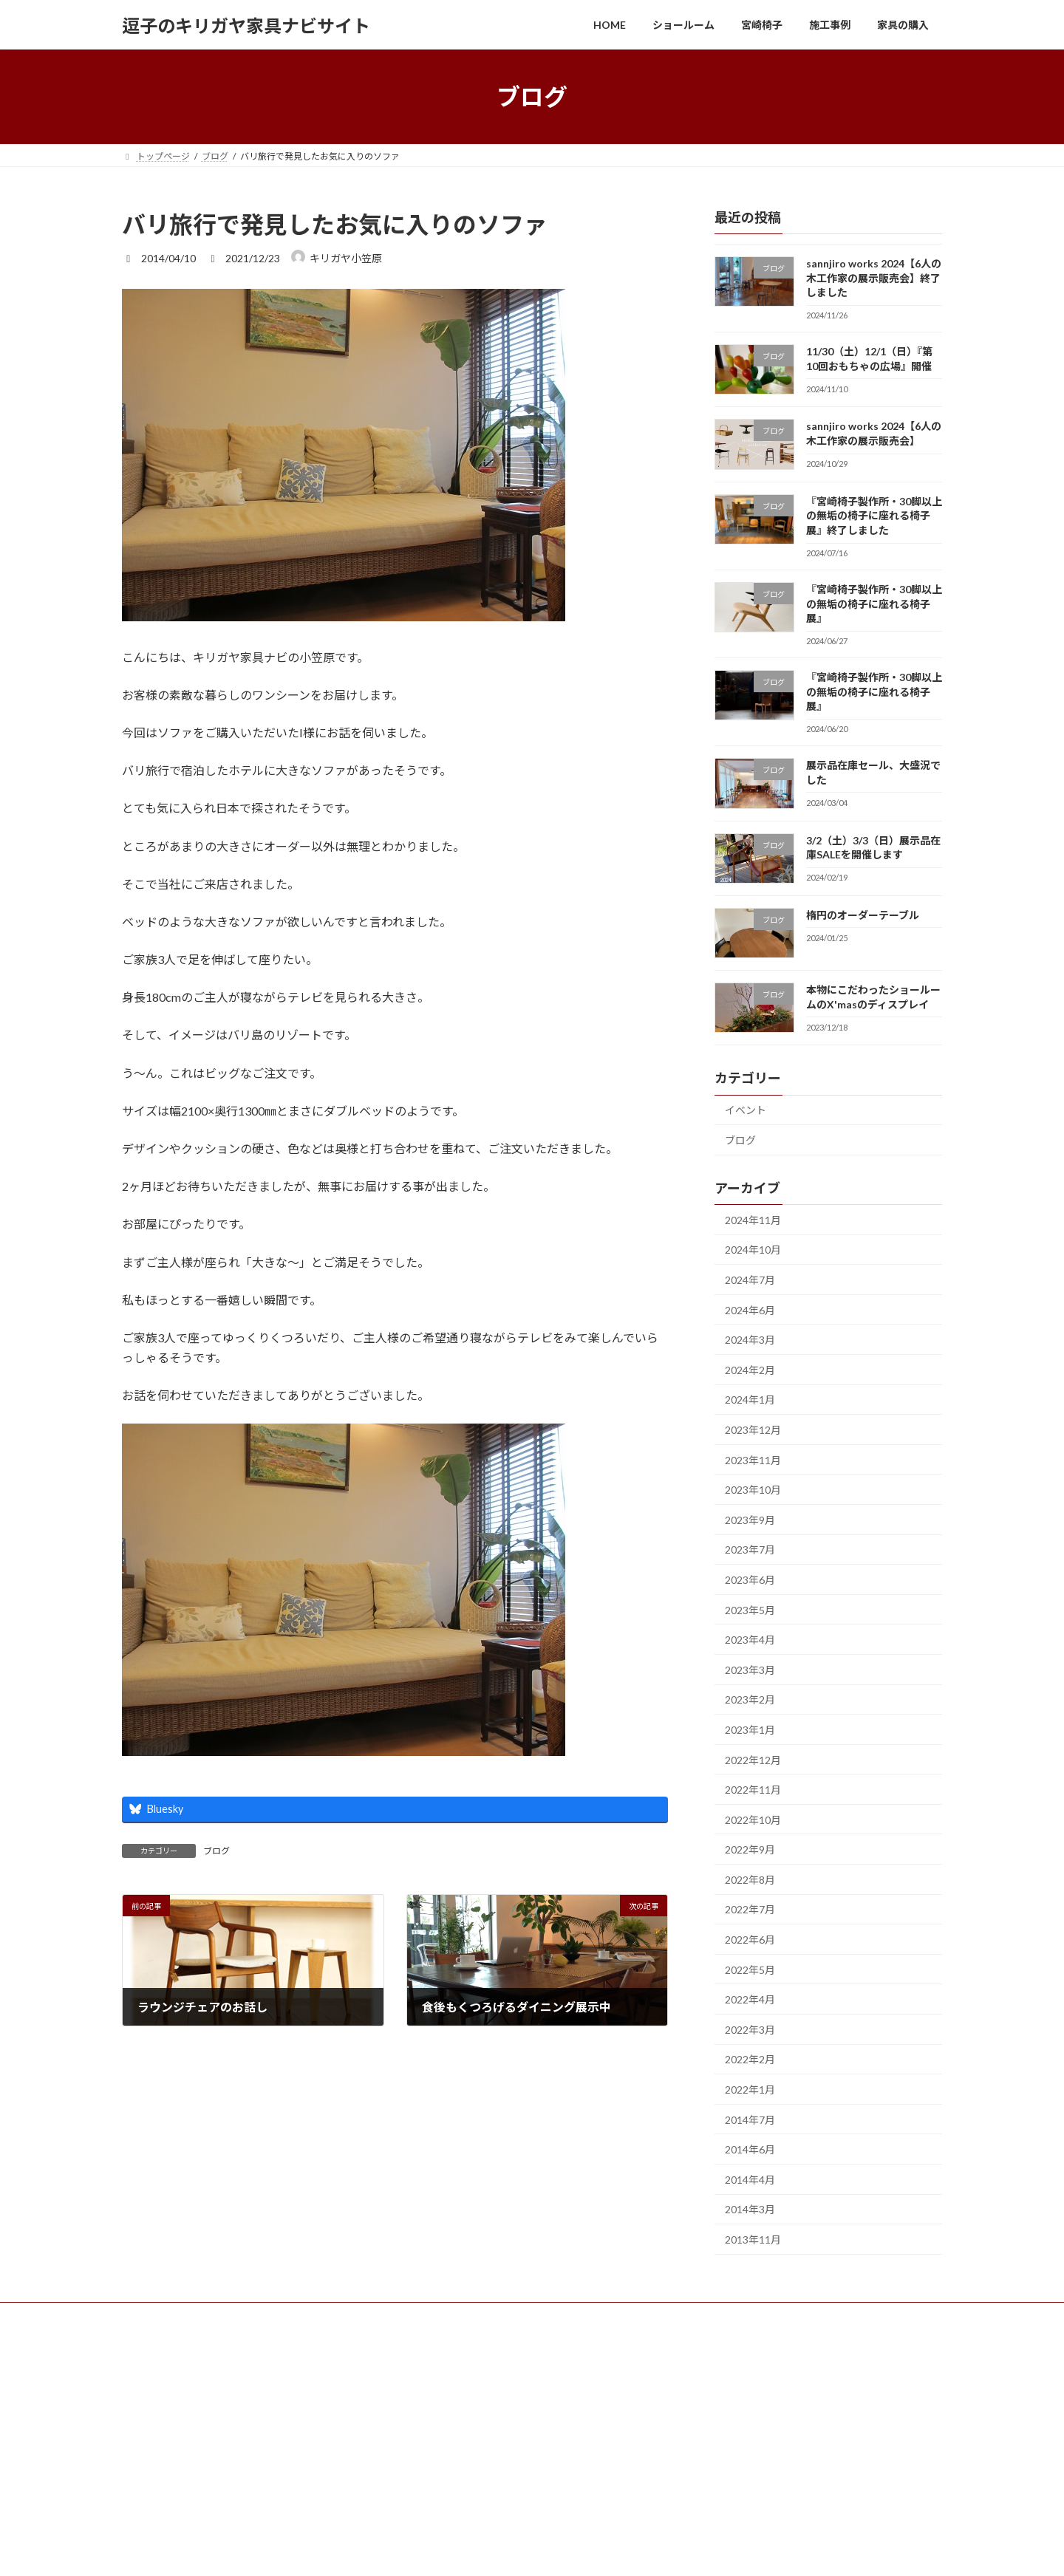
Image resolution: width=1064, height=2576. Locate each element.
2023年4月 (750, 1639)
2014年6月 (750, 2149)
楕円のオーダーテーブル (862, 915)
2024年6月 (750, 1310)
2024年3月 (750, 1339)
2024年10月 (753, 1250)
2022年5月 (750, 1970)
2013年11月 (753, 2239)
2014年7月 (750, 2120)
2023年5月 (750, 1610)
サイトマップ (437, 2315)
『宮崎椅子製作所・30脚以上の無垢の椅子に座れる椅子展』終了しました (874, 515)
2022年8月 (750, 1879)
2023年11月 (753, 1460)
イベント (745, 1110)
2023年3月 (750, 1670)
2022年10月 (753, 1820)
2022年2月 (750, 2060)
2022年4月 (750, 1999)
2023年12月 (753, 1430)
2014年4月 (750, 2179)
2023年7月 (750, 1550)
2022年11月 (753, 1789)
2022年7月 (750, 1910)
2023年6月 (750, 1580)
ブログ (216, 1850)
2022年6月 (750, 1939)
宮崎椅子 (235, 2315)
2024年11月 (753, 1220)
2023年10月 (753, 1489)
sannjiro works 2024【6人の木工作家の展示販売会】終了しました (873, 277)
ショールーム (162, 2315)
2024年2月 (750, 1370)
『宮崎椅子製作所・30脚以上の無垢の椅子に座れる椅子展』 (874, 603)
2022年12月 (753, 1760)
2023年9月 (750, 1520)
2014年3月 (750, 2210)
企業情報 (364, 2315)
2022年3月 (750, 2029)
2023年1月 (750, 1729)
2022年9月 (750, 1849)
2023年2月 (750, 1700)
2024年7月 (750, 1280)
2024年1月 (750, 1400)
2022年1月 (750, 2089)
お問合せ (300, 2315)
